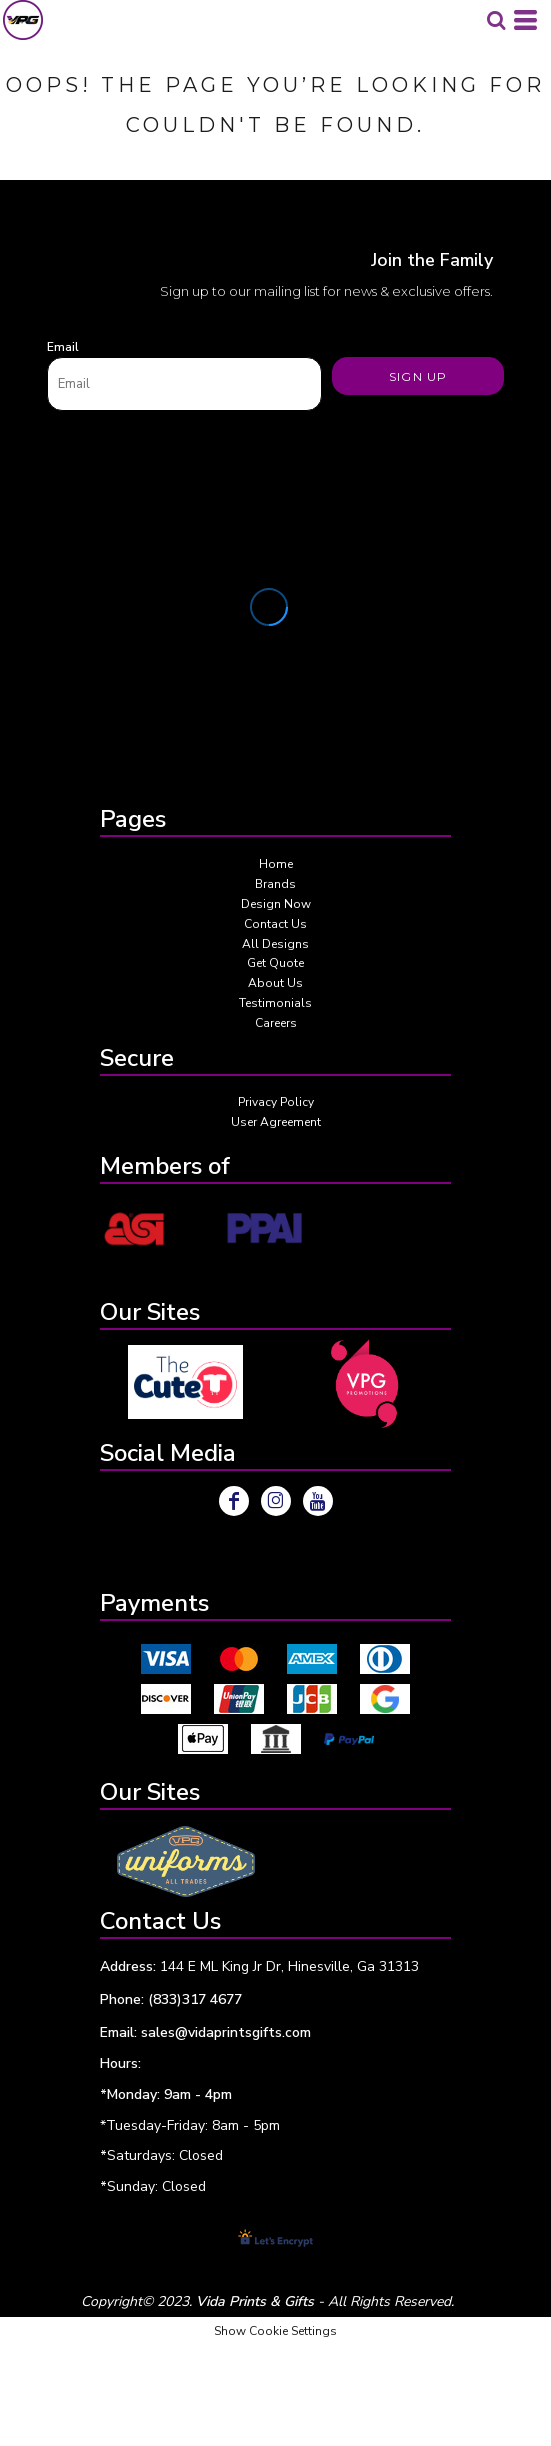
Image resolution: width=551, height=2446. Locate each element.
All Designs (275, 944)
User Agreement (276, 1122)
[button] (185, 1381)
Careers (276, 1023)
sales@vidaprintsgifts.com (226, 2032)
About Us (275, 983)
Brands (275, 884)
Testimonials (275, 1003)
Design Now (276, 904)
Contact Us (275, 924)
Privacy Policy (276, 1102)
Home (276, 864)
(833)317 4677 (195, 1999)
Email (63, 347)
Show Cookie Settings (275, 2331)
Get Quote (275, 963)
